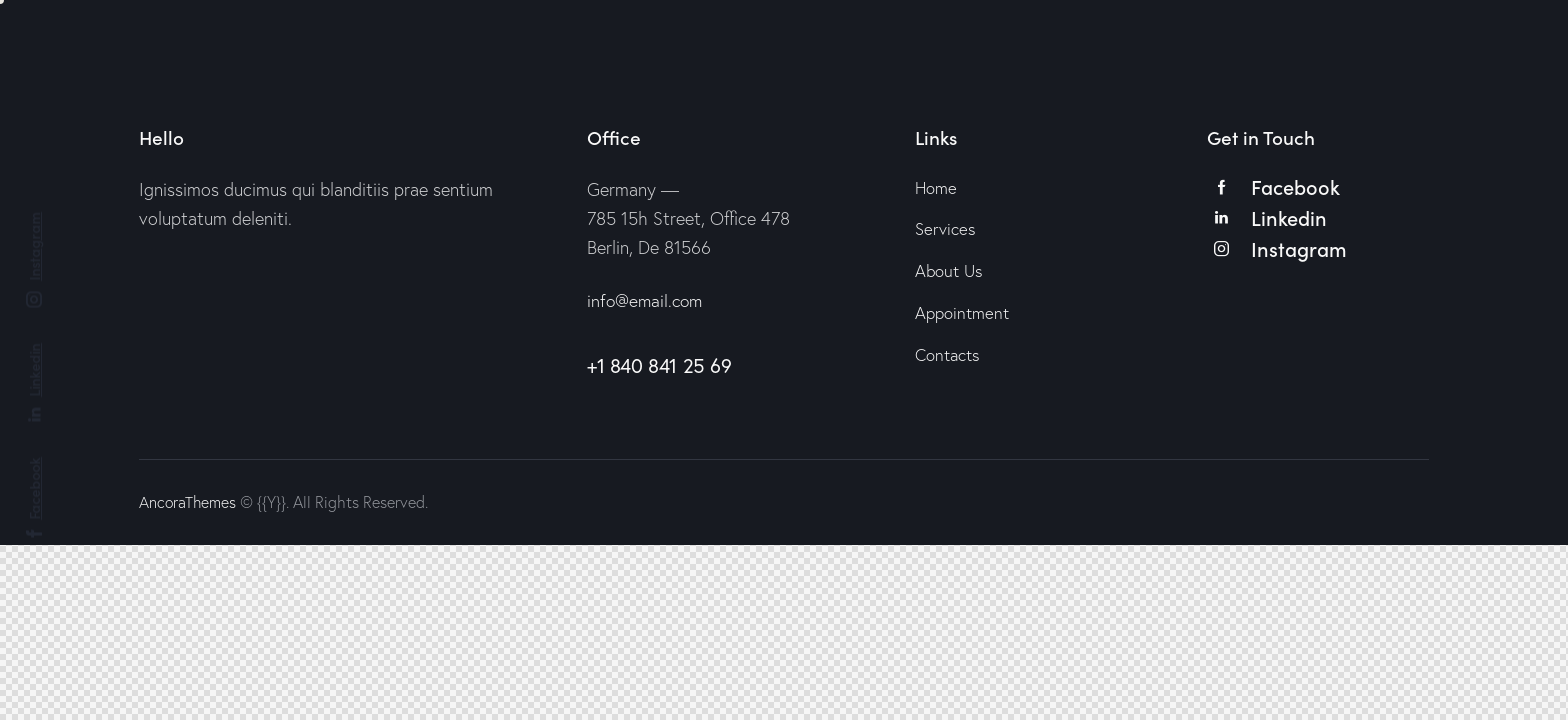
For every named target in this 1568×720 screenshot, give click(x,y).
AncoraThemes (188, 502)
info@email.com (647, 300)
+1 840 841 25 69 (659, 365)
